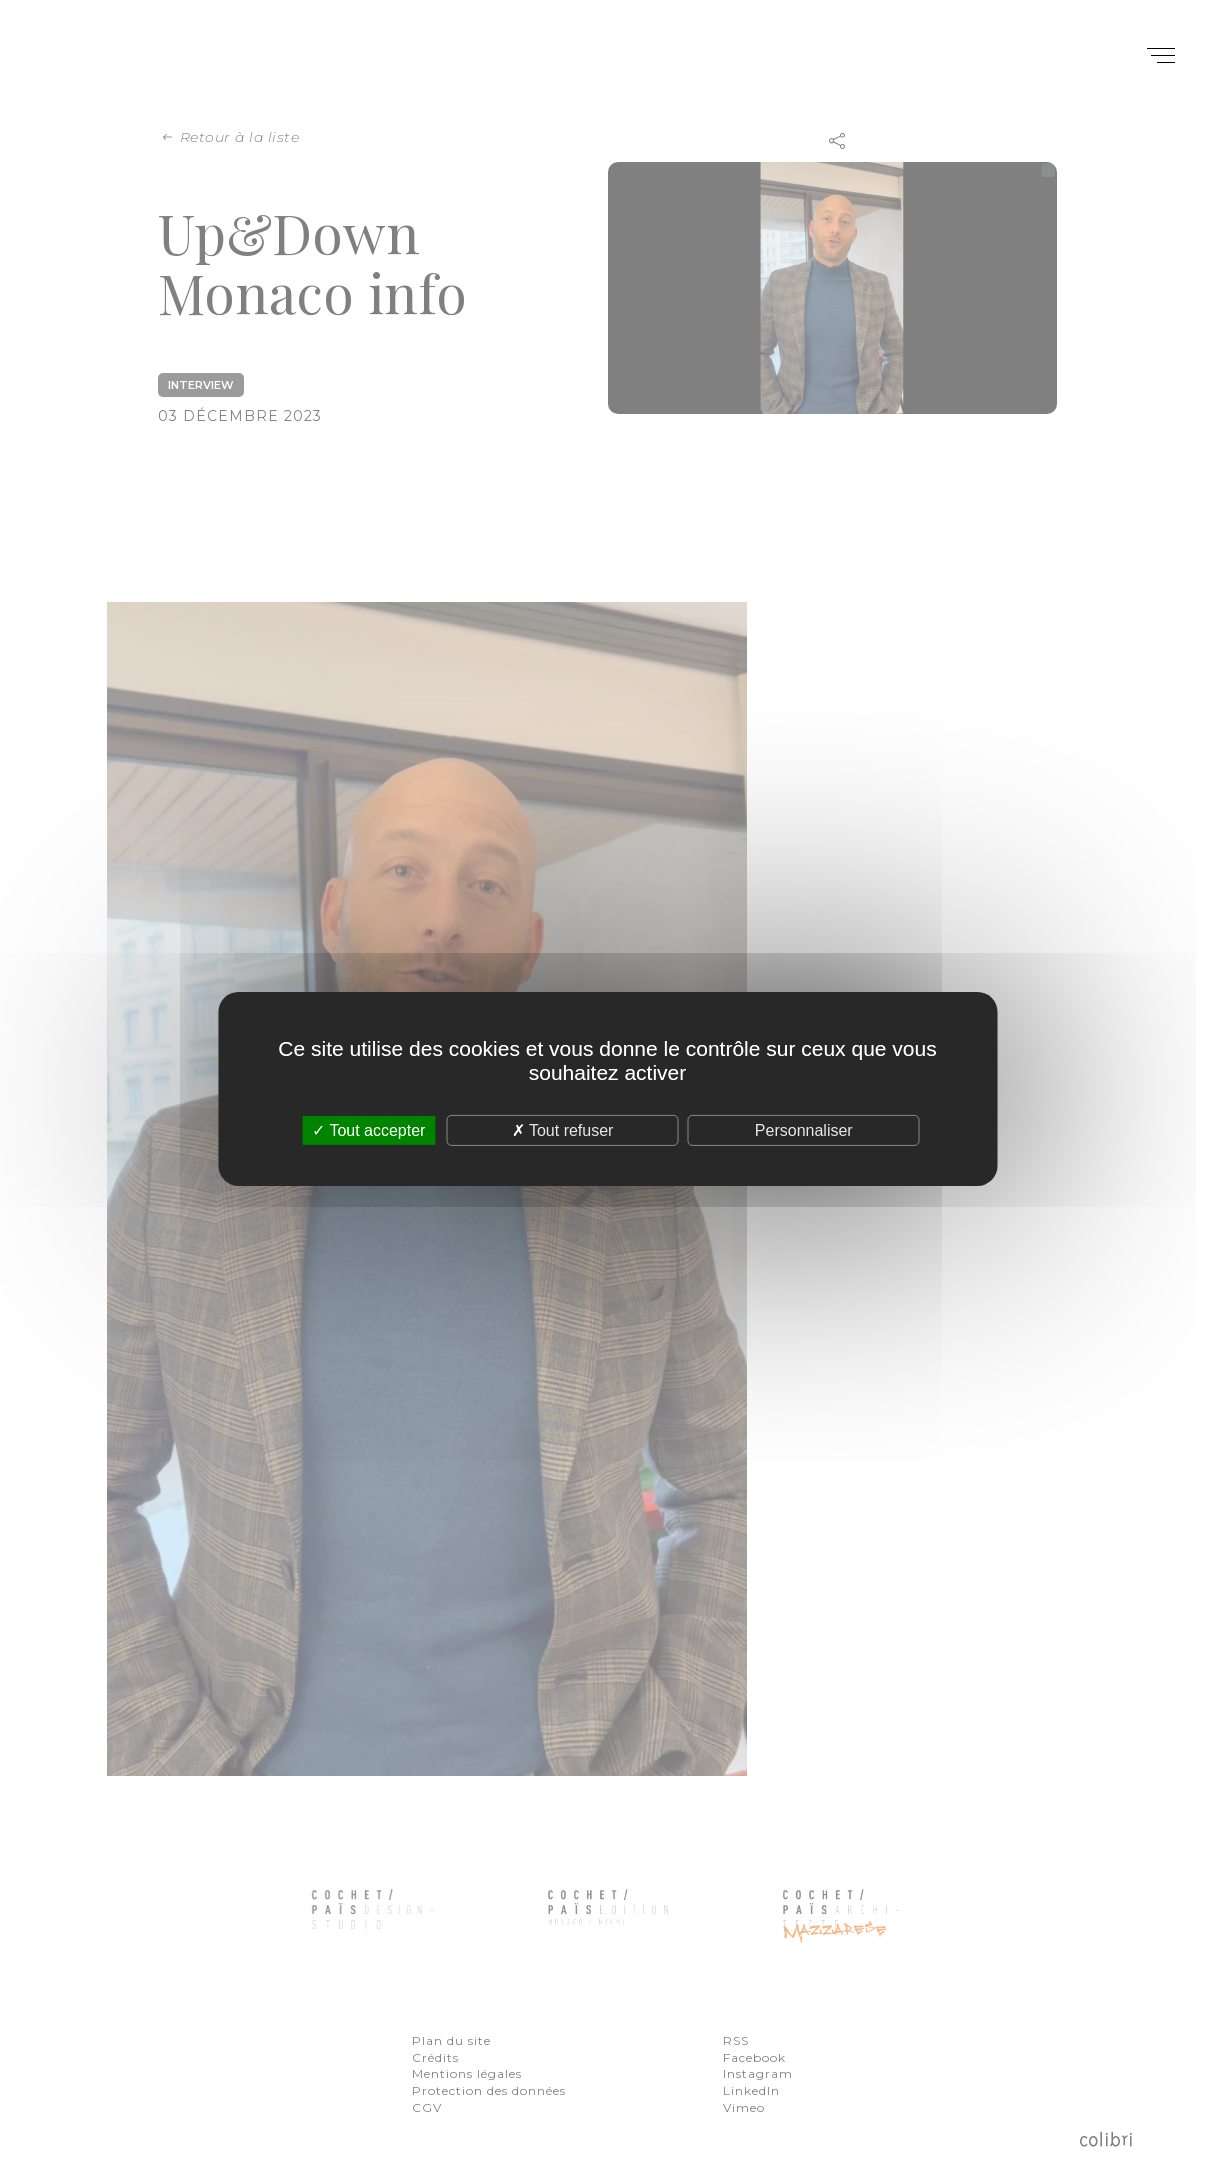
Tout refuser (563, 1129)
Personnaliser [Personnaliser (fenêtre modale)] (804, 1129)
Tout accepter (368, 1129)
